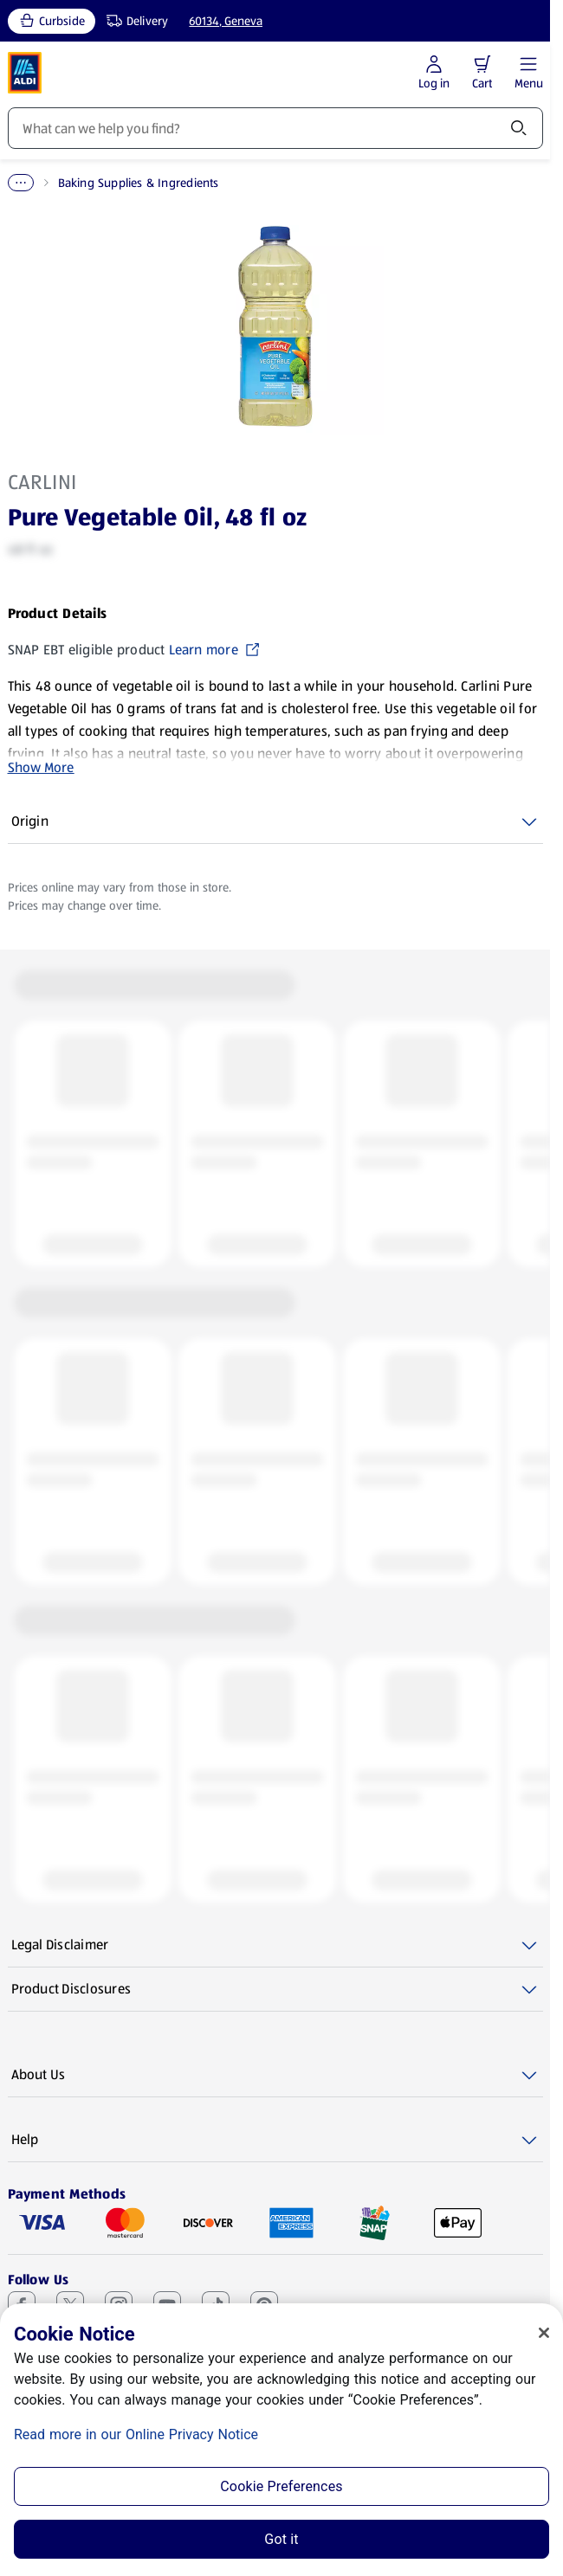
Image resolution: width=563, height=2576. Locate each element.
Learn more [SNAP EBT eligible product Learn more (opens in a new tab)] (215, 650)
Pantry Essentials (108, 182)
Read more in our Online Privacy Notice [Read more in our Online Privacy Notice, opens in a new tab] (136, 2434)
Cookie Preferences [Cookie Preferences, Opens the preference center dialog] (281, 2486)
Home (24, 182)
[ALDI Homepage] (25, 72)
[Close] (544, 2333)
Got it (281, 2539)
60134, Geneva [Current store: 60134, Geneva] (225, 21)
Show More (41, 767)
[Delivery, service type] (133, 21)
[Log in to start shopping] (433, 73)
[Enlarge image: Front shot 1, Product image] (275, 326)
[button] (482, 64)
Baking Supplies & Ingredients (258, 182)
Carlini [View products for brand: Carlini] (42, 482)
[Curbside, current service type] (51, 21)
